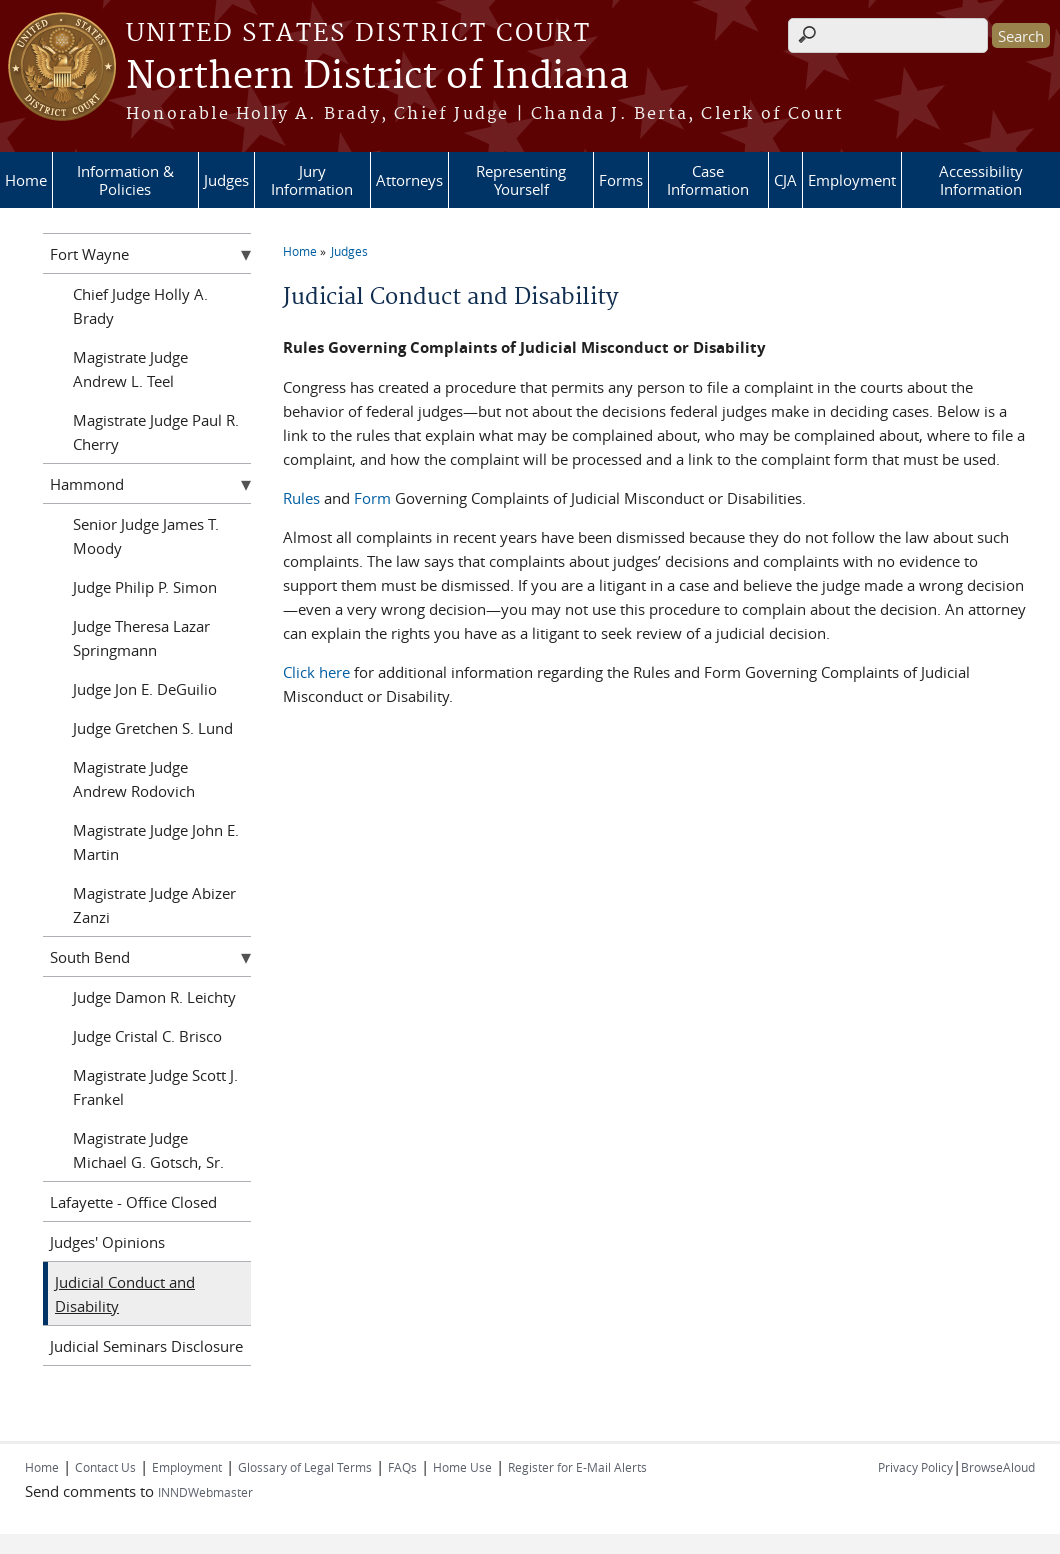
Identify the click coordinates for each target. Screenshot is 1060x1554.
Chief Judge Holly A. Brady (140, 306)
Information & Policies (125, 180)
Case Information (708, 180)
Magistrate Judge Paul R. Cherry (156, 432)
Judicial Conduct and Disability (125, 1294)
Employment (852, 180)
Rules (301, 498)
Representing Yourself (521, 180)
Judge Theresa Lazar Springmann (141, 638)
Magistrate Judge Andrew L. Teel (130, 369)
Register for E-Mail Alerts (577, 1467)
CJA (785, 180)
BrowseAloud (998, 1467)
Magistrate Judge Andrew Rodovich (134, 779)
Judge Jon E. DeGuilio (145, 689)
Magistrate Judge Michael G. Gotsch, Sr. (148, 1150)
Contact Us (105, 1467)
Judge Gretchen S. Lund (153, 728)
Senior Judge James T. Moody (146, 536)
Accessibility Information (981, 180)
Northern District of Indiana (377, 77)
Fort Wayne (89, 254)
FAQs (402, 1467)
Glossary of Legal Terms (305, 1467)
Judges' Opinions (107, 1242)
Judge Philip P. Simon (145, 587)
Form (372, 498)
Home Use (462, 1467)
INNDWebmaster (205, 1492)
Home (26, 180)
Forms (621, 180)
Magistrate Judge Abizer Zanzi (154, 905)
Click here (316, 672)
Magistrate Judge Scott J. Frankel (155, 1087)
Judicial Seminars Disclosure (146, 1346)
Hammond (87, 484)
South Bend (90, 957)
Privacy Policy (915, 1467)
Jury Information (312, 180)
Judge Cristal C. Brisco (147, 1036)
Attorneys (409, 180)
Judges (226, 180)
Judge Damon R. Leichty (154, 997)
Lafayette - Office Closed (133, 1202)
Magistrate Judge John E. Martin (156, 842)
